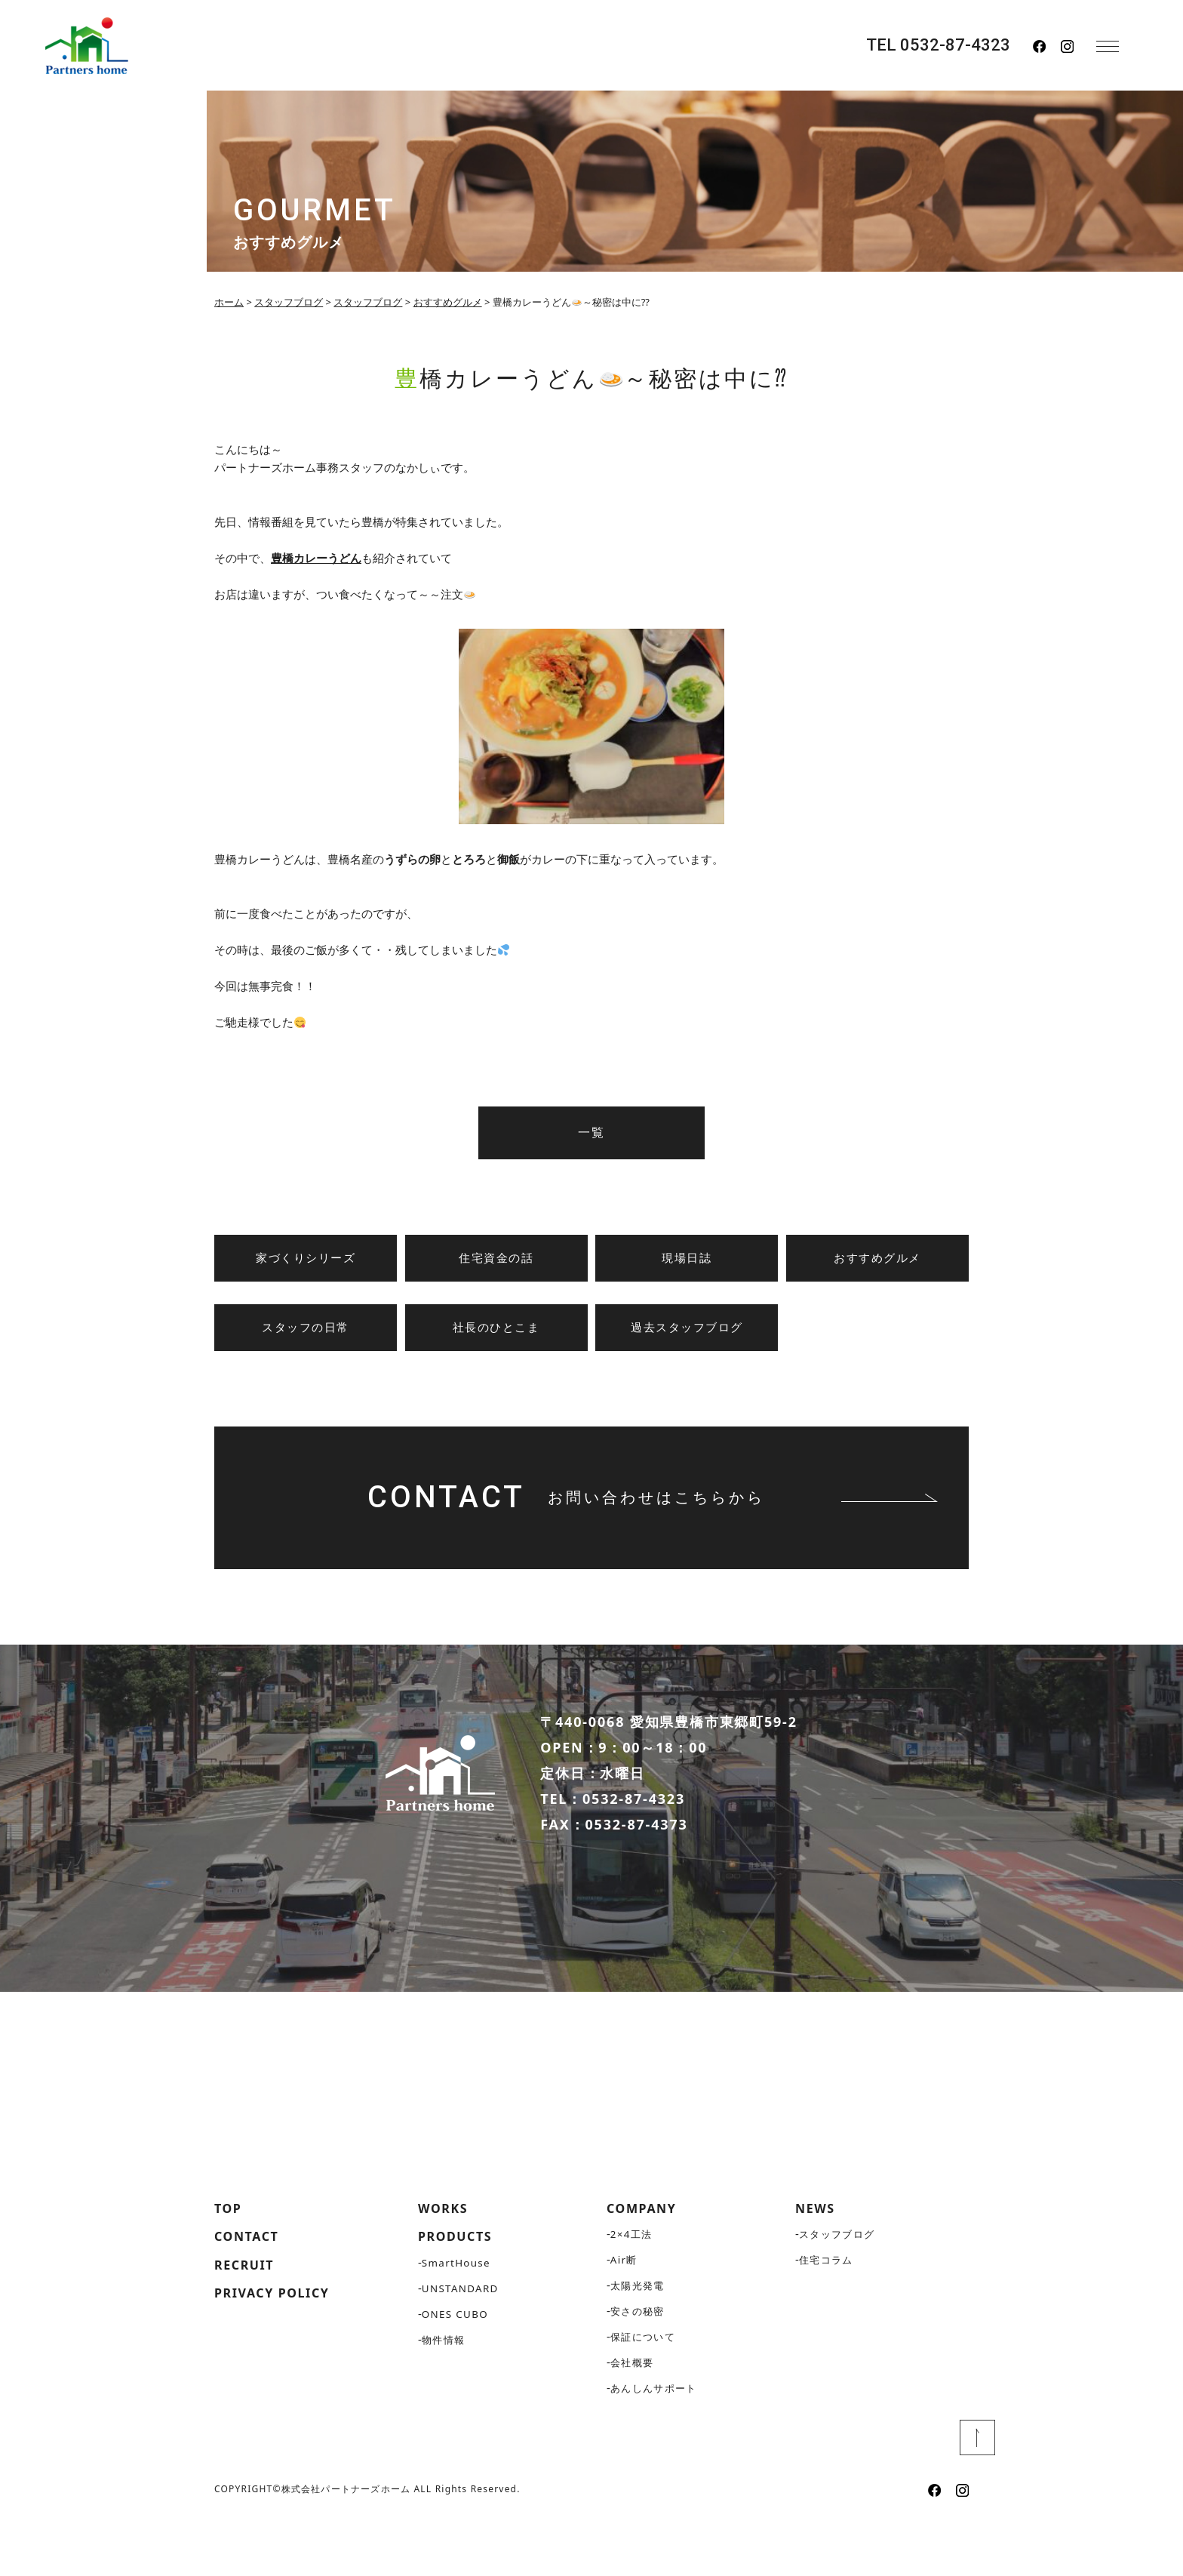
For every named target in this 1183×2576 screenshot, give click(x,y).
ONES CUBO (456, 2371)
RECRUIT (247, 2323)
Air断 (624, 2315)
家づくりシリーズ (305, 1258)
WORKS (446, 2263)
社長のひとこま (496, 1327)
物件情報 (445, 2397)
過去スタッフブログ (687, 1327)
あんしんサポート (656, 2443)
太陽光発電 (639, 2341)
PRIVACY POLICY (278, 2354)
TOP (229, 2263)
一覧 (591, 1132)
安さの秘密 (639, 2366)
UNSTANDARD (462, 2345)
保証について (645, 2392)
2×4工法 (632, 2289)
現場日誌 (686, 1258)
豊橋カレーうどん (316, 557)
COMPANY (646, 2263)
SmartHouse (458, 2320)
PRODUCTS (459, 2293)
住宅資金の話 (496, 1258)
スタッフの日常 (305, 1327)
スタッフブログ (839, 2289)
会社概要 (633, 2418)
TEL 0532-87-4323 (938, 45)
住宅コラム (828, 2315)
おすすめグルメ (877, 1258)
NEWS (817, 2263)
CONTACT (250, 2293)
